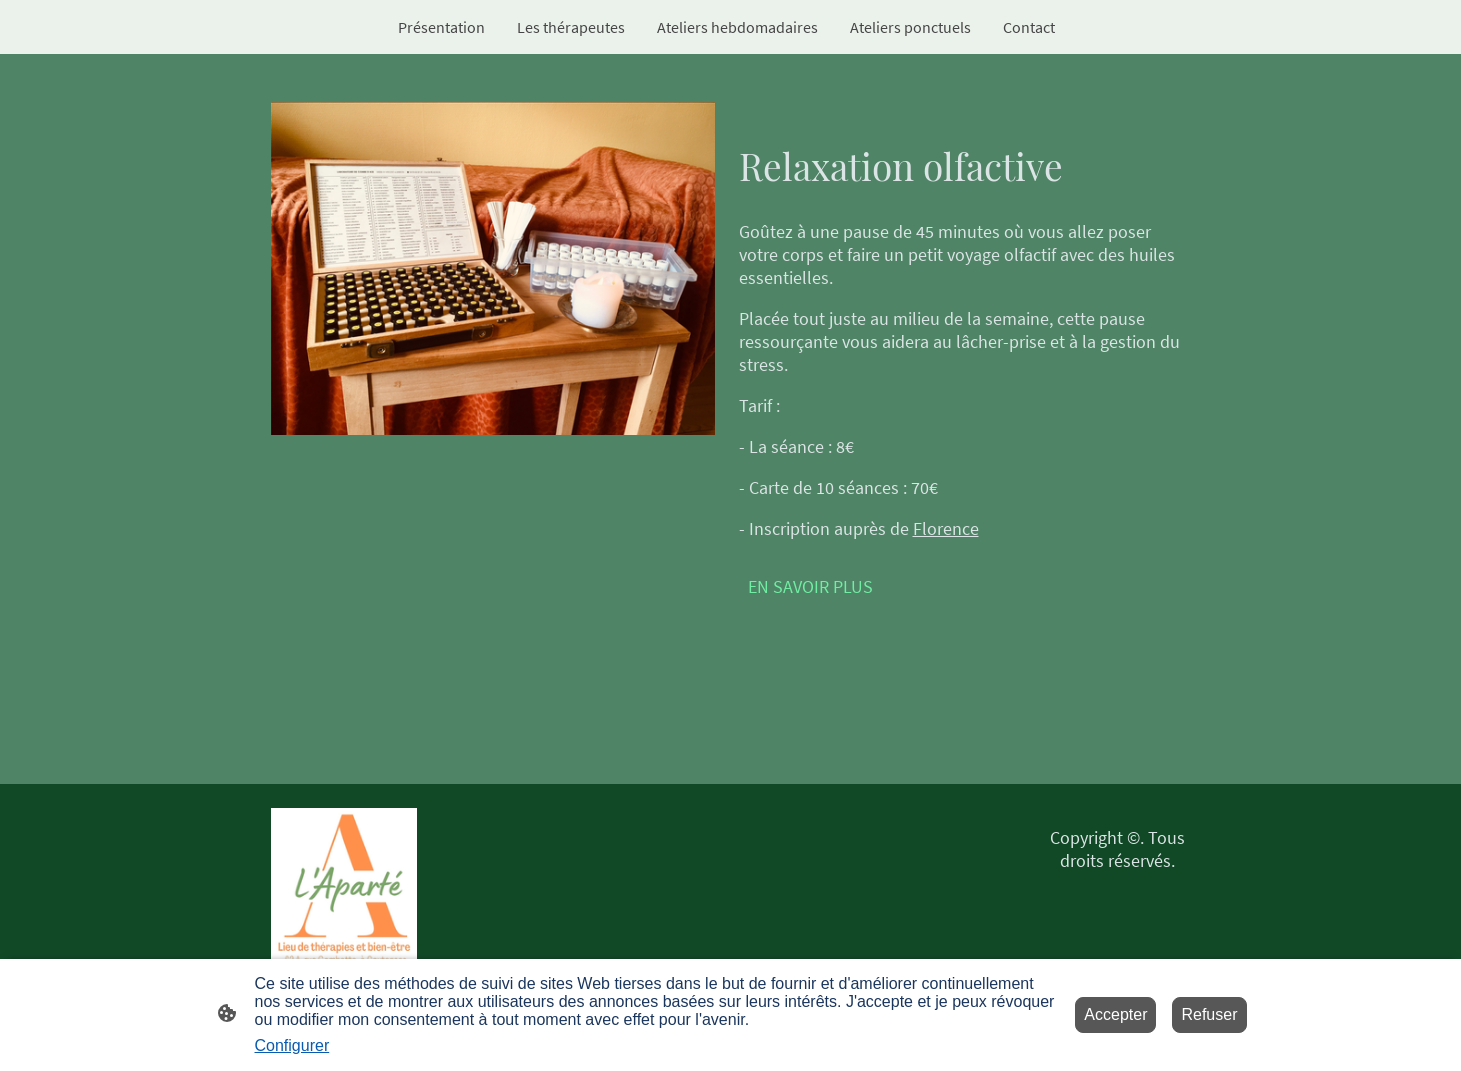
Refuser (1209, 1014)
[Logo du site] (344, 890)
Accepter (1115, 1014)
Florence (946, 528)
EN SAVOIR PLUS (810, 586)
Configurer (292, 1045)
